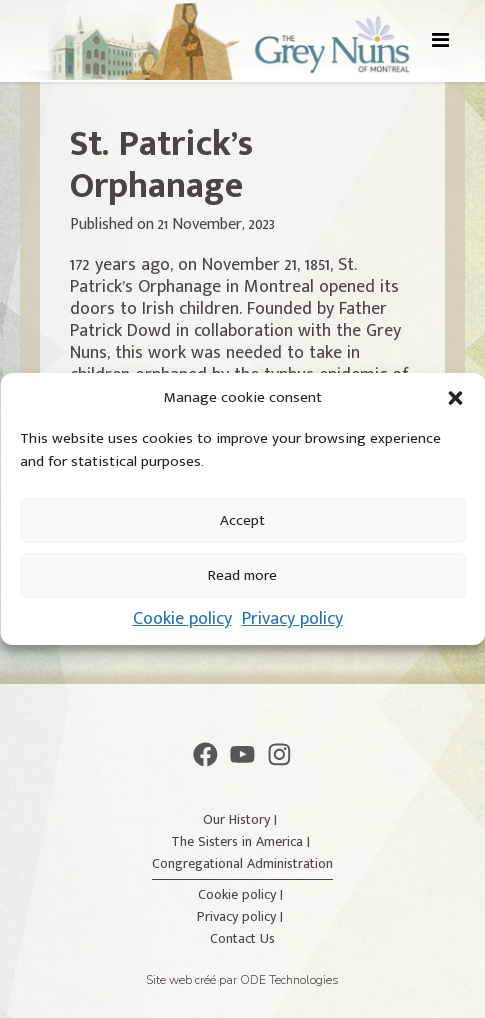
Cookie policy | (242, 894)
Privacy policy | (242, 916)
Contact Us (242, 938)
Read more (242, 575)
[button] (455, 398)
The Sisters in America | (242, 841)
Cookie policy (182, 619)
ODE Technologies (289, 980)
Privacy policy (292, 619)
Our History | (242, 819)
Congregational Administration (242, 863)
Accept (242, 520)
